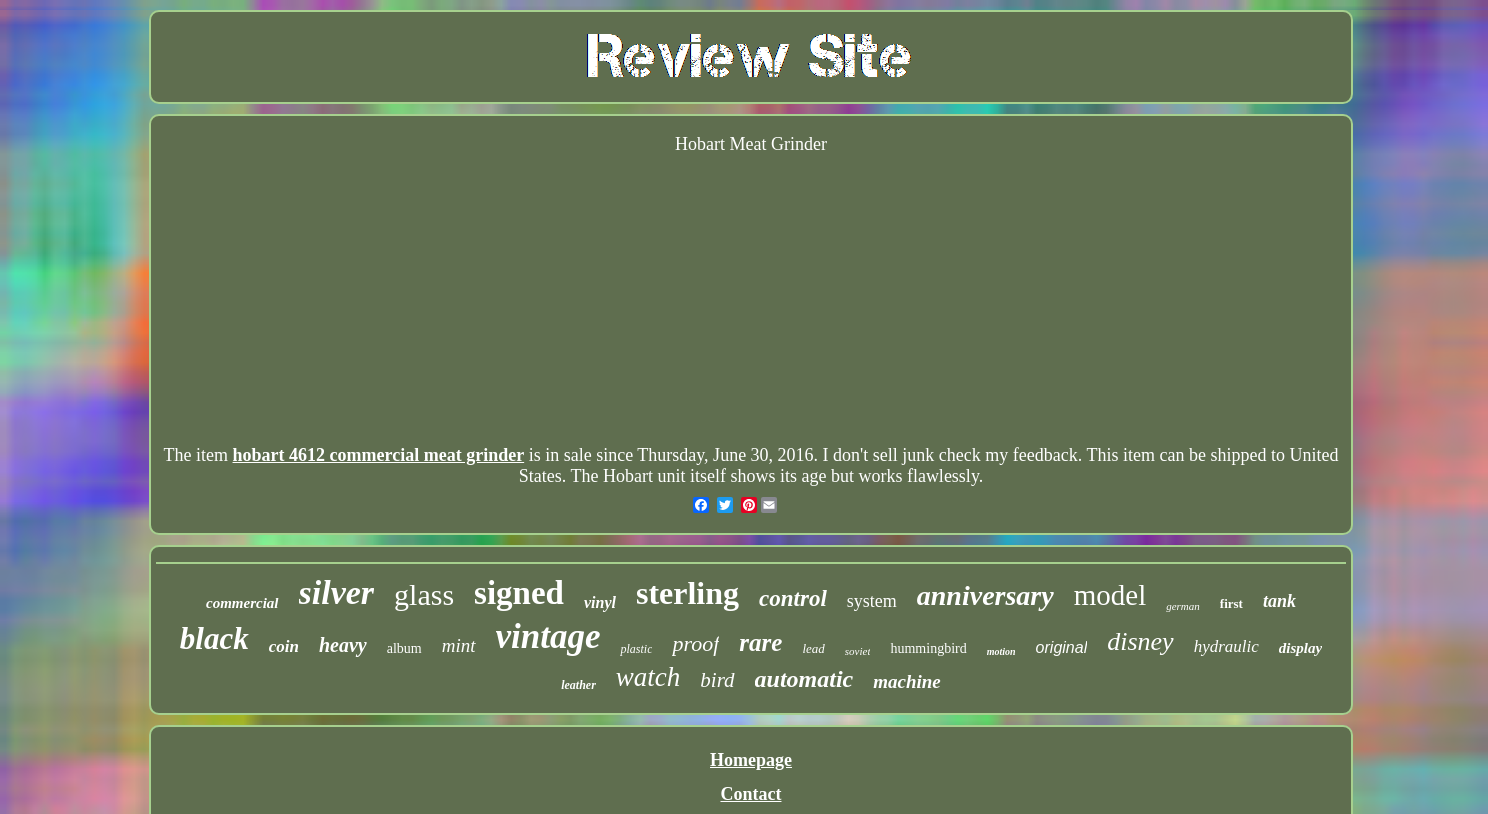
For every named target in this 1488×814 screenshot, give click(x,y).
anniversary (985, 595)
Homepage (751, 760)
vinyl (600, 602)
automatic (804, 679)
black (214, 638)
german (1183, 606)
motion (1001, 651)
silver (337, 592)
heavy (343, 645)
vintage (548, 636)
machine (907, 681)
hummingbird (928, 648)
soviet (858, 651)
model (1110, 595)
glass (424, 594)
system (872, 601)
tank (1279, 601)
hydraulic (1226, 646)
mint (459, 645)
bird (717, 680)
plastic (636, 649)
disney (1140, 641)
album (404, 648)
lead (813, 648)
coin (284, 646)
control (793, 598)
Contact (750, 794)
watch (648, 677)
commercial (242, 603)
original (1062, 647)
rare (760, 642)
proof (695, 643)
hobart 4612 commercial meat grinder (379, 455)
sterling (687, 593)
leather (578, 685)
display (1300, 648)
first (1231, 603)
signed (519, 593)
